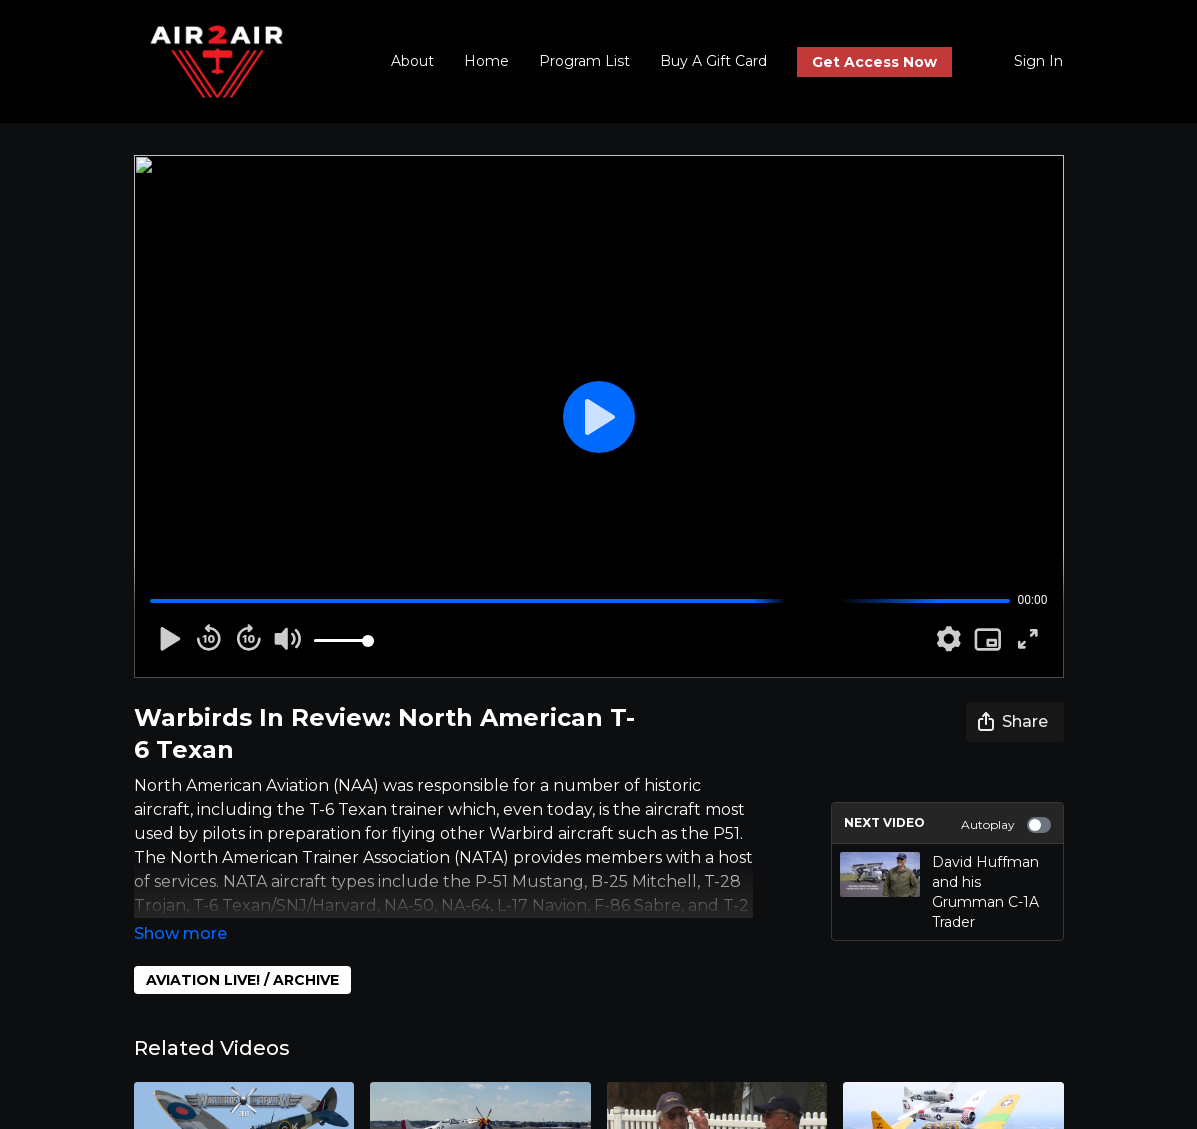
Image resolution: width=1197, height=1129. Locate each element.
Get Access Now (874, 62)
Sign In (1038, 61)
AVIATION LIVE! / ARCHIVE (242, 980)
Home (486, 61)
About (412, 61)
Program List (584, 61)
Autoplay (1006, 825)
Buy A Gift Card (713, 61)
